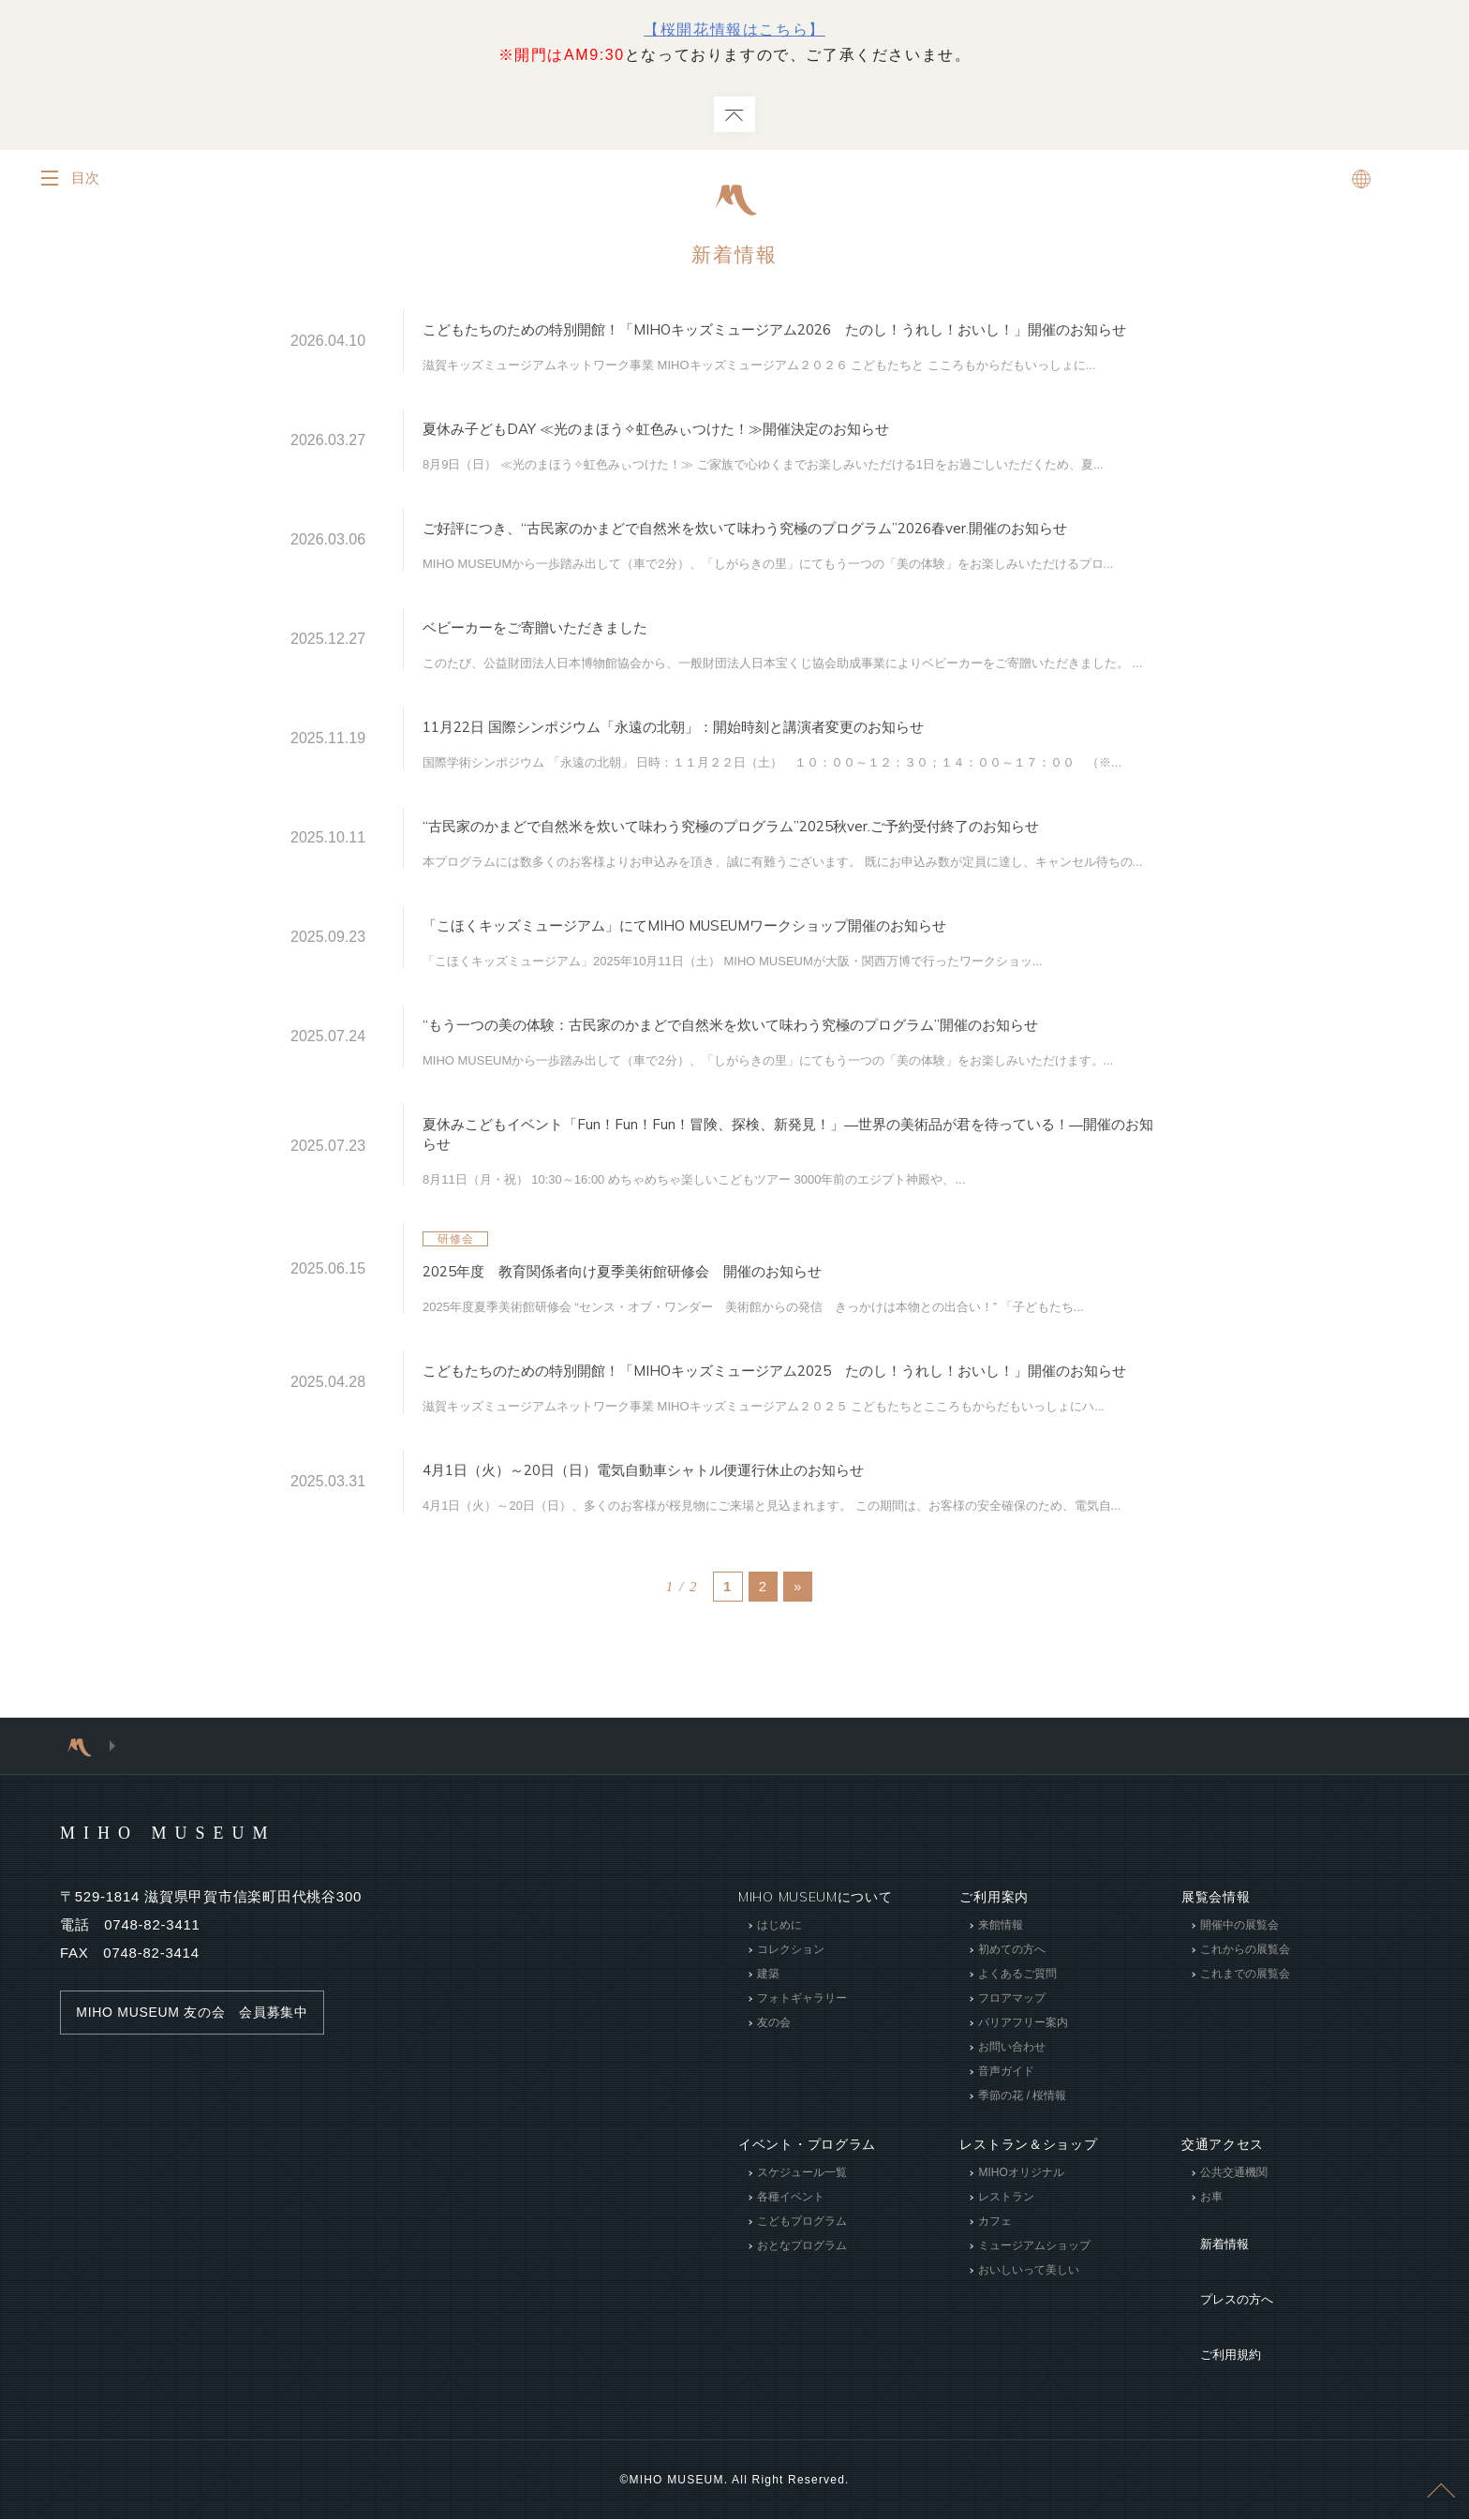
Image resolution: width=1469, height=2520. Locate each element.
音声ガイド (1006, 2154)
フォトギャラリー (802, 2081)
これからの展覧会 (1245, 2032)
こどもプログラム (802, 2304)
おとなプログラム (802, 2328)
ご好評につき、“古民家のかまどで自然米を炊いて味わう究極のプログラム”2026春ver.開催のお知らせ (786, 555)
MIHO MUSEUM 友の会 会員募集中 (201, 2095)
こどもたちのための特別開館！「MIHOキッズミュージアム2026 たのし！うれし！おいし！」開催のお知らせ (788, 340)
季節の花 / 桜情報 (1022, 2178)
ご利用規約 (1216, 2370)
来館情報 (1000, 2008)
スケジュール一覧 (802, 2255)
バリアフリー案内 (1023, 2105)
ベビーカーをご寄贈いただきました (571, 663)
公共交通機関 (1234, 2255)
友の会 (774, 2105)
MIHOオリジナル (1020, 2255)
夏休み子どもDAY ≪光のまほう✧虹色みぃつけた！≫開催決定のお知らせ (731, 447)
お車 (1211, 2280)
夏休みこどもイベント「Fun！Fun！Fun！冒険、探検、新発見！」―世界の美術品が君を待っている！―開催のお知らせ (789, 1202)
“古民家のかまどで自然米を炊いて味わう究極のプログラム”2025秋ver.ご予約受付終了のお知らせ (786, 869)
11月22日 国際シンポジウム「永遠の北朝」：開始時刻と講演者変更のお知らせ (756, 761)
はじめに (779, 2008)
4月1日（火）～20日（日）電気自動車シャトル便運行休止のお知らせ (715, 1553)
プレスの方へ (1222, 2342)
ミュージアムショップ (1034, 2328)
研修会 (456, 1306)
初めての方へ (1012, 2032)
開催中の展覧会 (1239, 2008)
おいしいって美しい (1028, 2353)
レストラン (1006, 2280)
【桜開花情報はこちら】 (734, 29)
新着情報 (734, 256)
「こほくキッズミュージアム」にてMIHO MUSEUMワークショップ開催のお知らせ (773, 977)
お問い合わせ (1012, 2130)
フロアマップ (1012, 2081)
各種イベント (790, 2280)
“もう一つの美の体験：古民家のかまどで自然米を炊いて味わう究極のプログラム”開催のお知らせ (792, 1085)
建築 (768, 2057)
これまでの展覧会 (1245, 2057)
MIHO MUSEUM (204, 1914)
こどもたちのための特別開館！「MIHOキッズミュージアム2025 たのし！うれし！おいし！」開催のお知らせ (788, 1445)
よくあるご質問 (1017, 2057)
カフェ (995, 2304)
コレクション (790, 2032)
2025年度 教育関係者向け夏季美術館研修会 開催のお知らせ (688, 1338)
